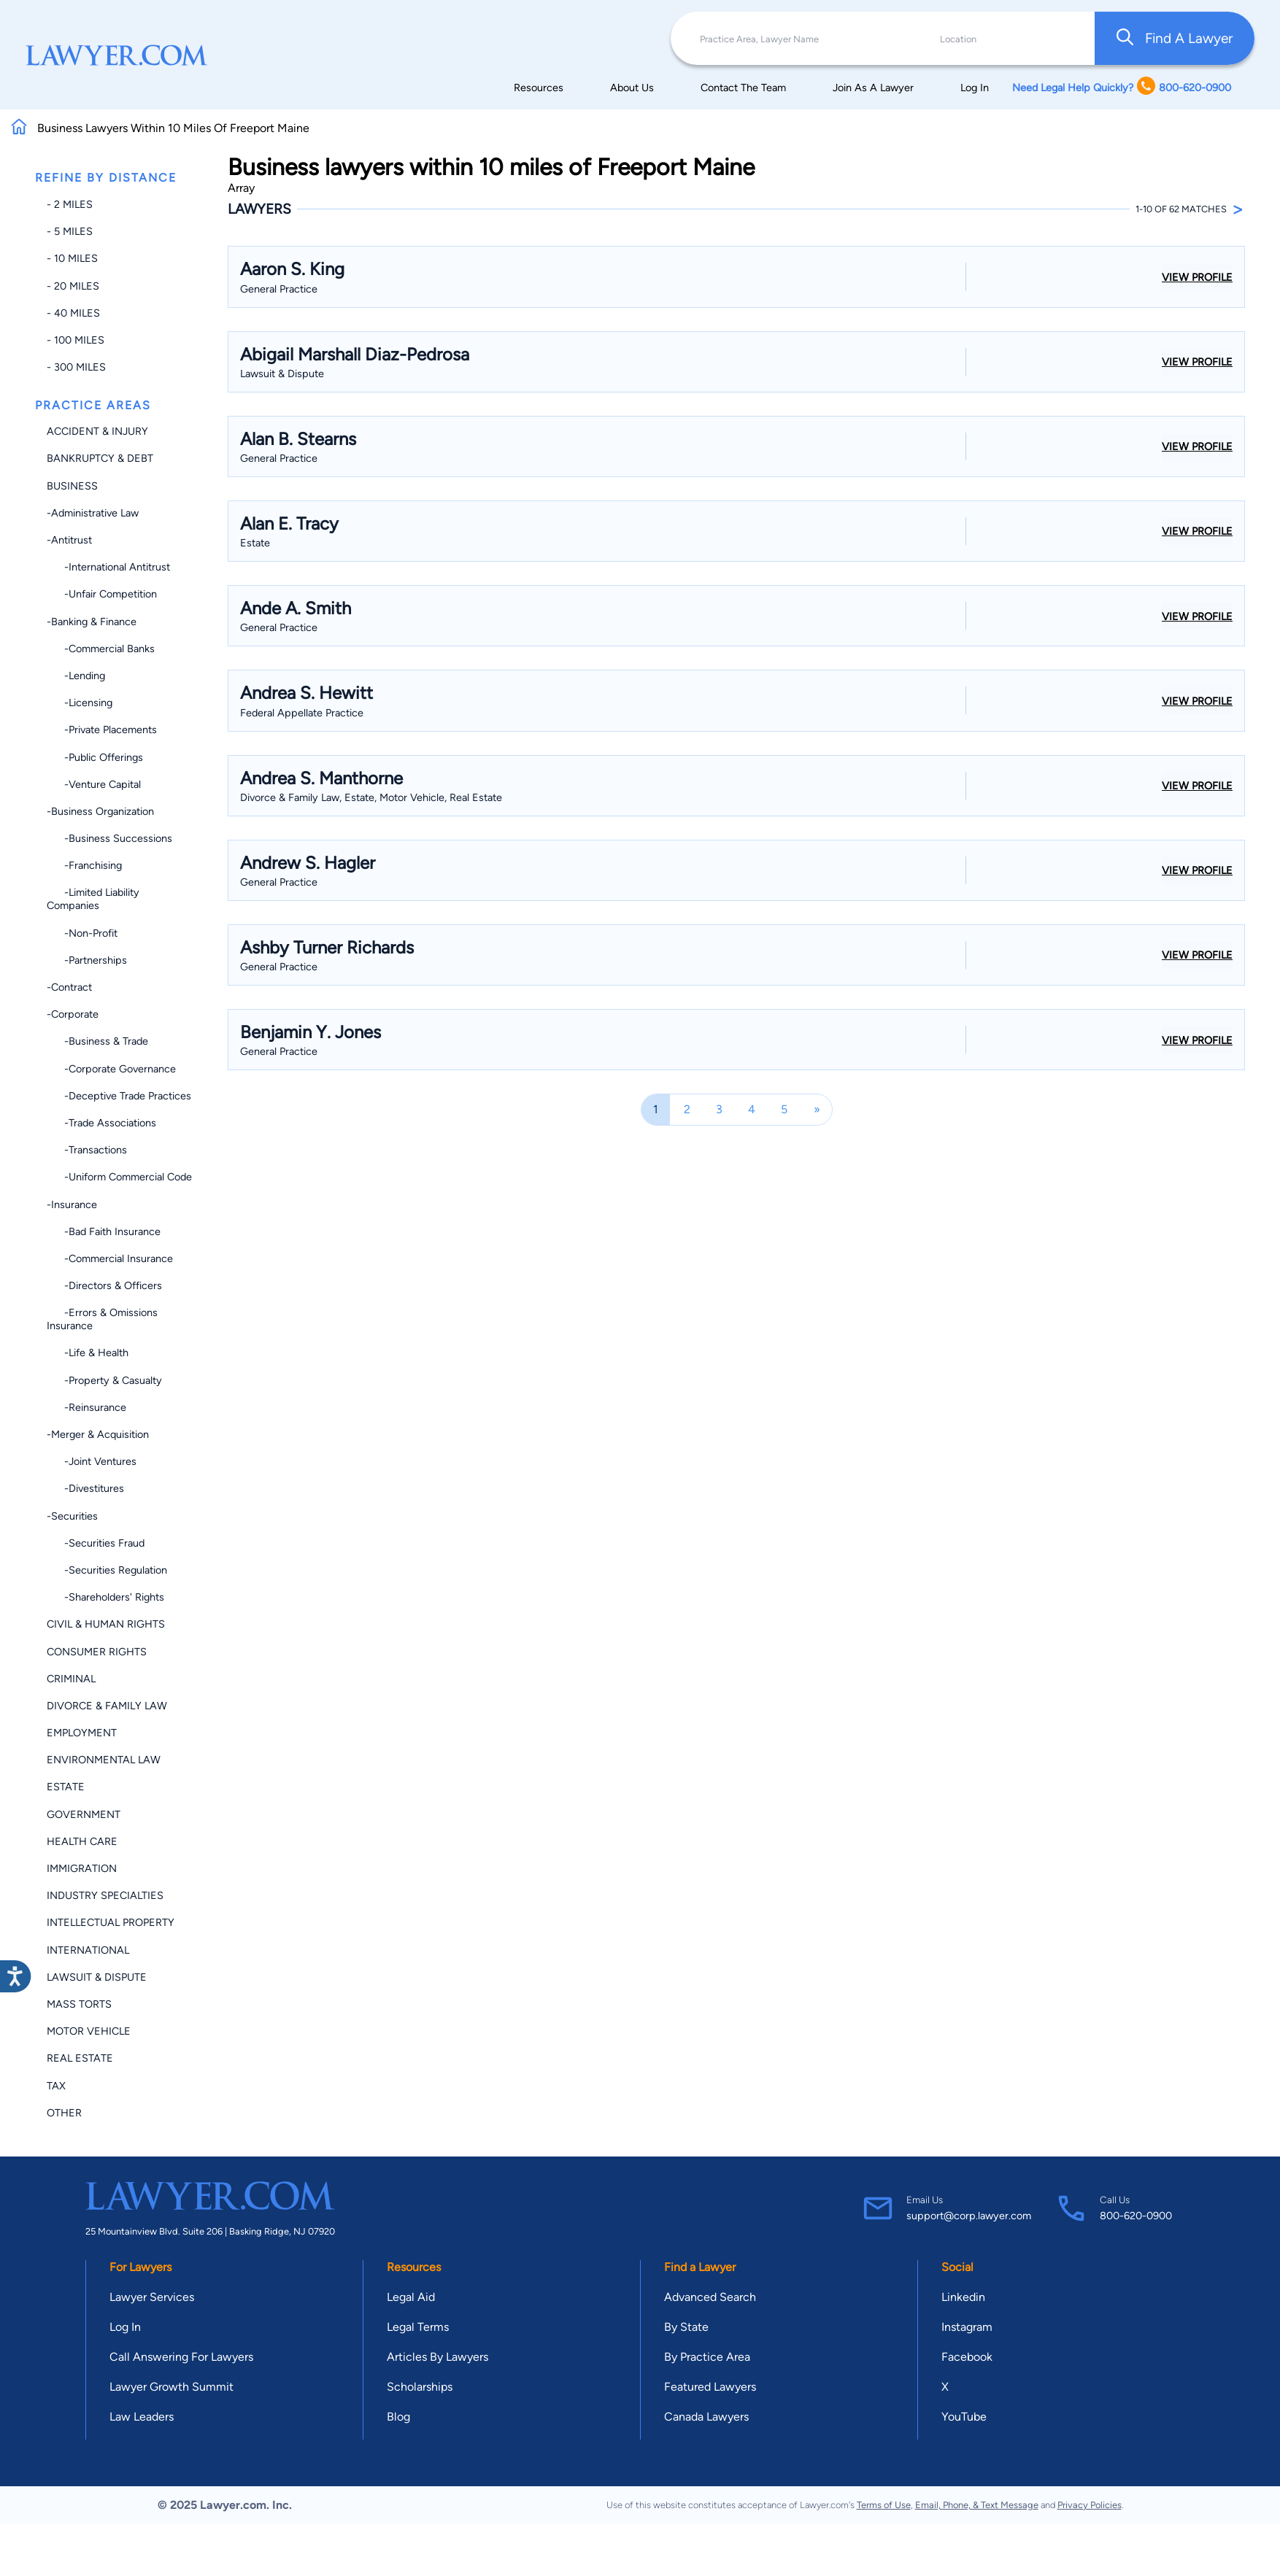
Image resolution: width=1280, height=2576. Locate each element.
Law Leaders (141, 2417)
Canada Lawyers (706, 2417)
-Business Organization (100, 811)
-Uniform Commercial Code (119, 1176)
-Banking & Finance (91, 621)
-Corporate (73, 1014)
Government (83, 1814)
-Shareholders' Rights (105, 1597)
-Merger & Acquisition (98, 1434)
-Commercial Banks (101, 648)
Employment (82, 1732)
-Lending (76, 675)
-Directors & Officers (104, 1285)
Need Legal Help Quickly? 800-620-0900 (1121, 87)
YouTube (964, 2417)
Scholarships (419, 2387)
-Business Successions (109, 838)
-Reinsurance (86, 1407)
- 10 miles (72, 258)
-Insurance (72, 1204)
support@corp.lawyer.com (968, 2215)
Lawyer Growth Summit (171, 2387)
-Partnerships (87, 960)
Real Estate (80, 2058)
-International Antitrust (108, 566)
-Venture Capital (94, 784)
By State (686, 2327)
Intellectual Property (110, 1922)
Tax (56, 2085)
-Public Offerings (95, 757)
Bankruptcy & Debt (100, 458)
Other (64, 2112)
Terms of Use (884, 2504)
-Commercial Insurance (110, 1258)
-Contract (69, 987)
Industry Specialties (105, 1895)
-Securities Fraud (95, 1543)
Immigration (82, 1868)
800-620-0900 (1136, 2215)
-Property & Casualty (104, 1380)
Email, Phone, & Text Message (976, 2504)
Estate (66, 1786)
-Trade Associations (101, 1122)
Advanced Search (710, 2297)
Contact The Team (743, 87)
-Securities (72, 1516)
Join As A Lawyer (873, 87)
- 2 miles (70, 204)
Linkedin (963, 2297)
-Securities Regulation (107, 1570)
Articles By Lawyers (437, 2357)
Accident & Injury (97, 431)
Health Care (82, 1841)
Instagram (966, 2327)
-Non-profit (82, 933)
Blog (398, 2417)
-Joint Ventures (91, 1461)
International (88, 1950)
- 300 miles (76, 367)
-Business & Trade (97, 1041)
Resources (538, 87)
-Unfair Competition (102, 593)
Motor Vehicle (89, 2031)
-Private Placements (102, 729)
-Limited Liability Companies (93, 899)
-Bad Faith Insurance (104, 1231)
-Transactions (87, 1149)
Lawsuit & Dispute (97, 1977)
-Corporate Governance (111, 1068)
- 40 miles (73, 313)
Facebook (966, 2357)
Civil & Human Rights (106, 1624)
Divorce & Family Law (107, 1705)
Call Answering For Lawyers (181, 2357)
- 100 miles (75, 340)
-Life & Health (87, 1352)
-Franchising (84, 865)
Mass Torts (79, 2004)
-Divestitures (85, 1488)
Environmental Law (104, 1759)
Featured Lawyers (710, 2387)
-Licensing (79, 702)
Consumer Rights (97, 1651)
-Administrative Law (93, 512)
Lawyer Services (151, 2297)
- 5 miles (70, 231)
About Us (632, 87)
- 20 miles (73, 286)
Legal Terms (418, 2327)
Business (72, 485)
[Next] (817, 1109)
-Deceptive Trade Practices (119, 1095)
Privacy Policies (1089, 2504)
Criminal (71, 1678)
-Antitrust (69, 539)
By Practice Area (707, 2357)
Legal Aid (411, 2297)
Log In (974, 87)
